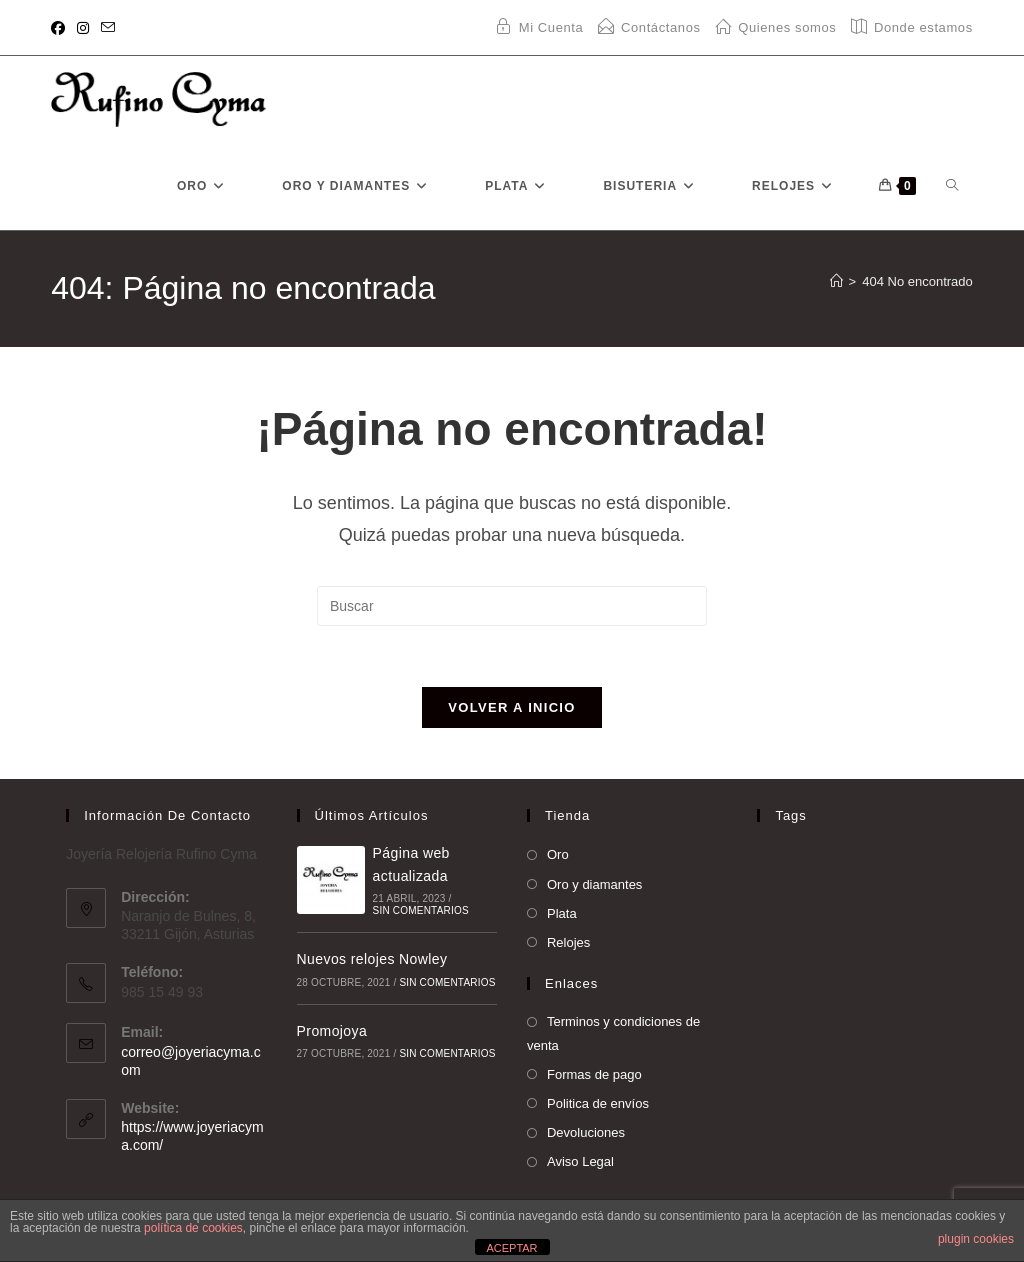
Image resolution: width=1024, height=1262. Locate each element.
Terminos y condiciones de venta (613, 1033)
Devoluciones (586, 1132)
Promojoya (332, 1031)
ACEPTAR (511, 1248)
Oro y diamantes (594, 884)
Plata (562, 913)
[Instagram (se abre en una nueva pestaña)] (83, 28)
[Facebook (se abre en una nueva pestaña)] (61, 28)
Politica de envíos (598, 1103)
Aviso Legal (580, 1161)
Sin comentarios (421, 910)
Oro (558, 854)
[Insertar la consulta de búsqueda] (512, 606)
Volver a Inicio (511, 707)
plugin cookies (976, 1239)
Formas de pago (594, 1074)
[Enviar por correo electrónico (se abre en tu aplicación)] (108, 28)
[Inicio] (836, 281)
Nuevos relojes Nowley (372, 959)
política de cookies (193, 1228)
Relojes (568, 942)
